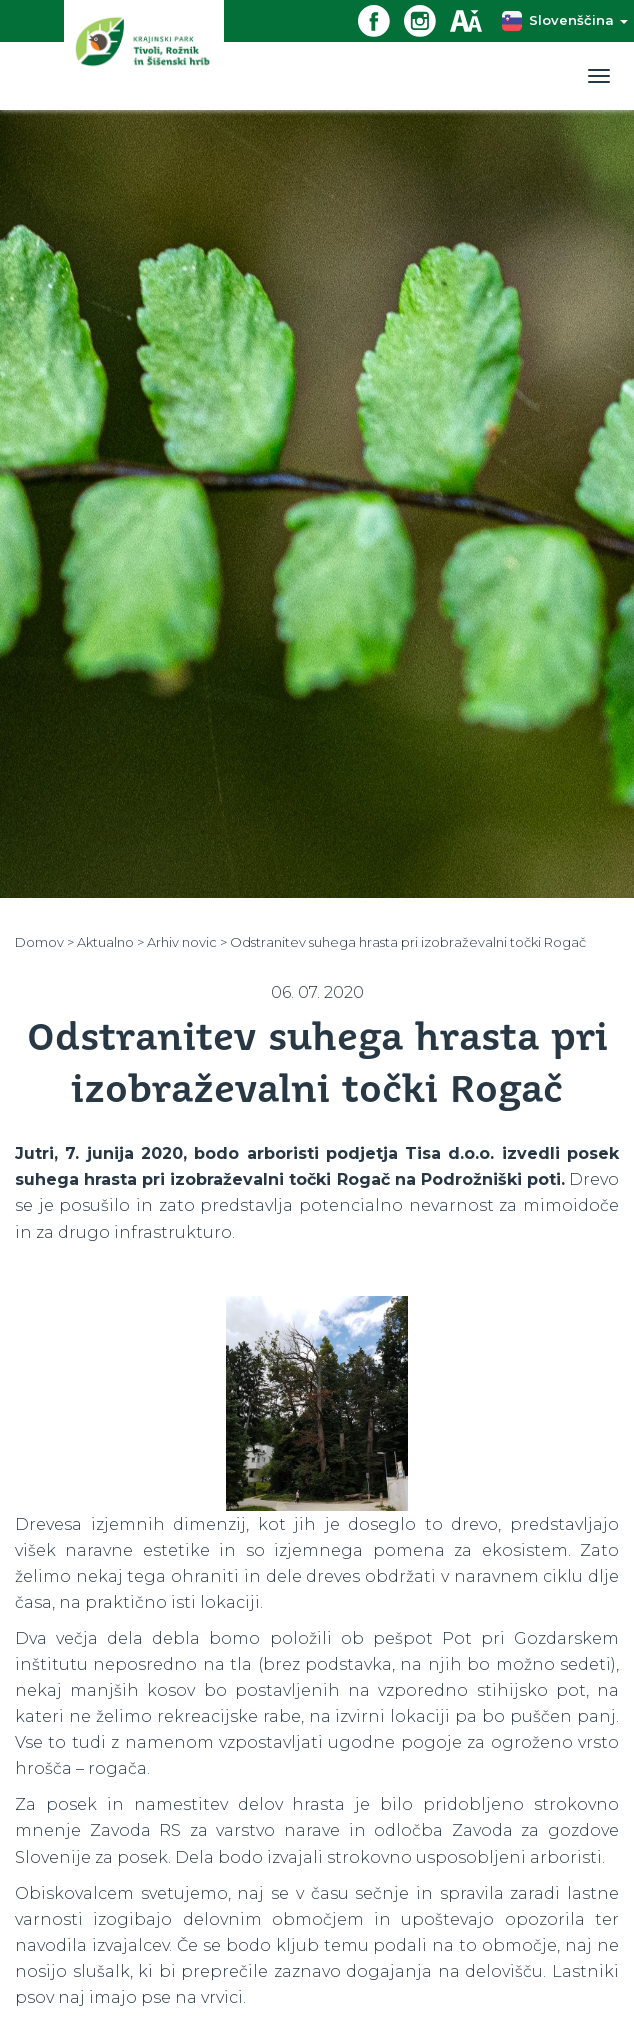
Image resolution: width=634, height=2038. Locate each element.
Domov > (44, 942)
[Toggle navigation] (599, 76)
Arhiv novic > (187, 942)
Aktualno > (110, 942)
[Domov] (144, 54)
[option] (317, 1403)
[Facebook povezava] (381, 19)
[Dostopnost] (473, 19)
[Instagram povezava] (427, 19)
